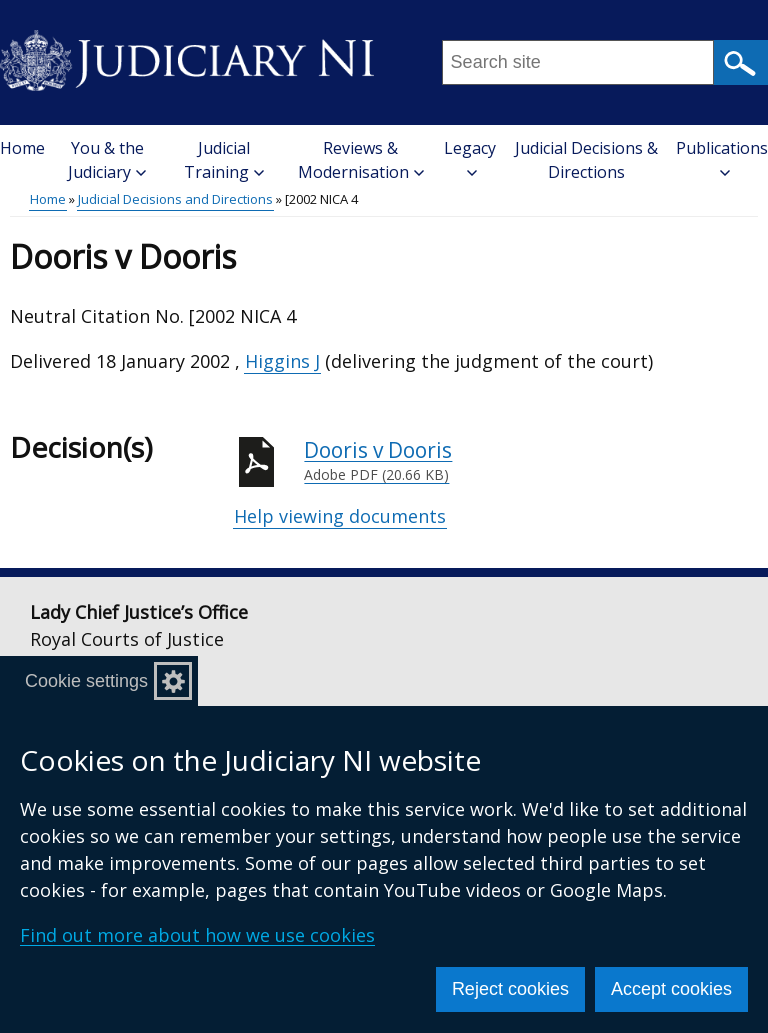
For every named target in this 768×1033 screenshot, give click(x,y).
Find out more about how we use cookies (197, 935)
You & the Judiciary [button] (107, 160)
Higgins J (282, 361)
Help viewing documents (340, 516)
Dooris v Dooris (531, 461)
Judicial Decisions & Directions (586, 160)
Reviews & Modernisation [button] (361, 160)
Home (22, 148)
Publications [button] (722, 157)
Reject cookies (510, 989)
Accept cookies (671, 989)
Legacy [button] (470, 157)
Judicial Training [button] (224, 160)
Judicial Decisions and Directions (175, 199)
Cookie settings (86, 681)
